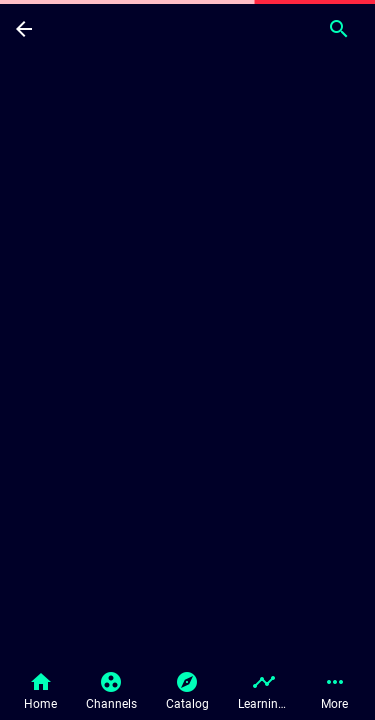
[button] (40, 692)
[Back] (24, 28)
